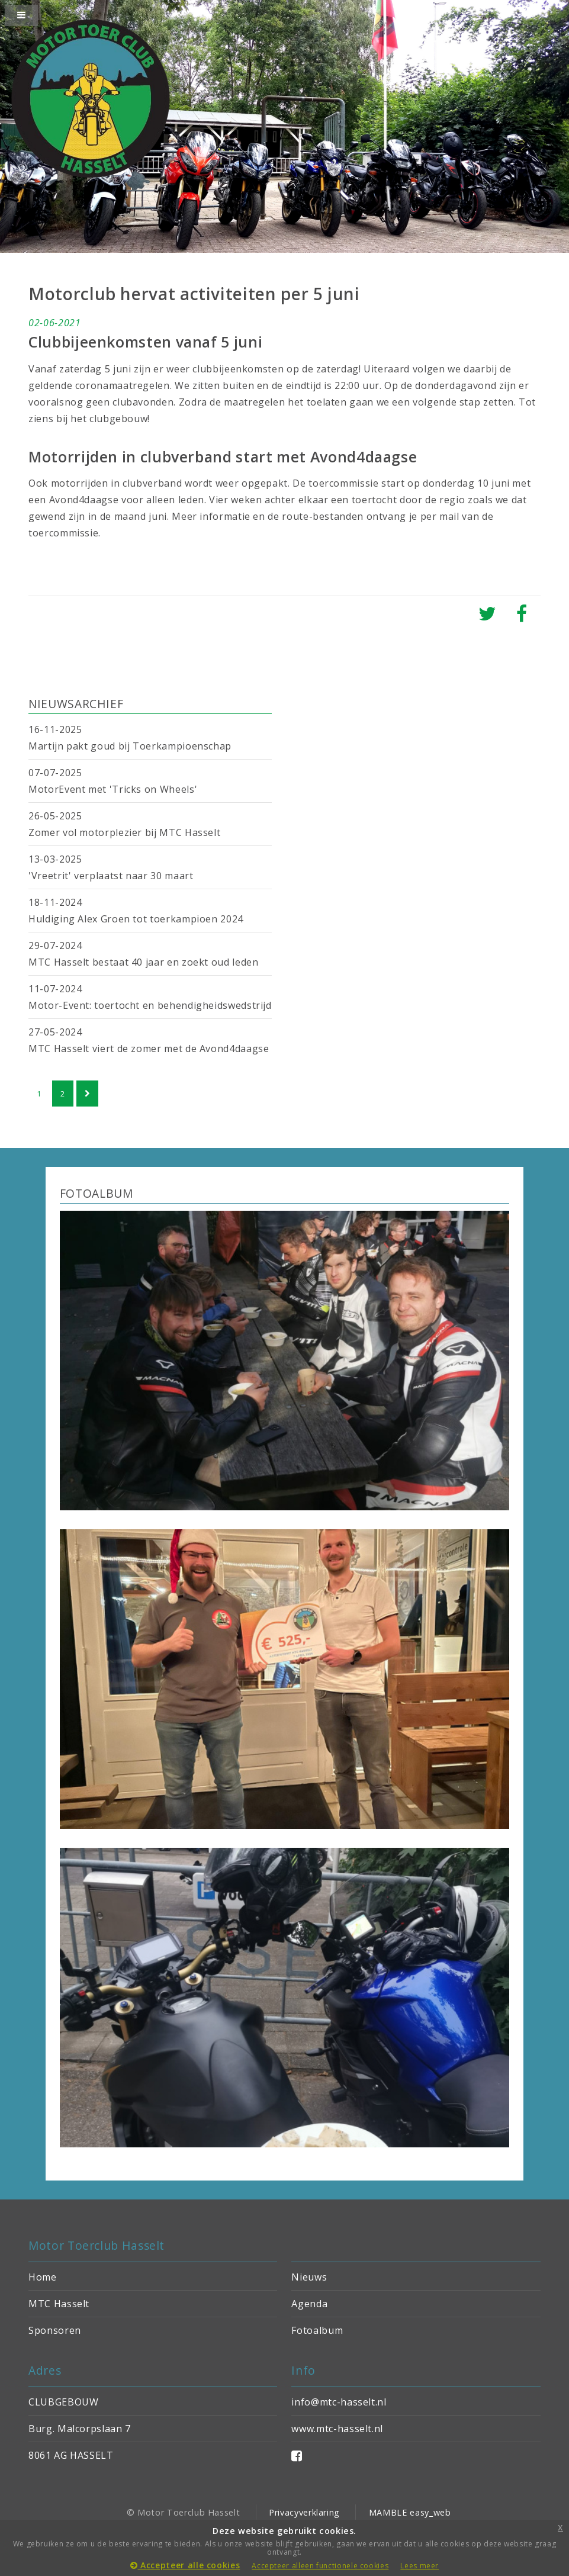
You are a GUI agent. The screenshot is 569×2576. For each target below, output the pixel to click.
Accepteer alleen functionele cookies (320, 2566)
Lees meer (419, 2566)
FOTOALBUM (96, 1193)
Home (42, 2277)
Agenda (309, 2303)
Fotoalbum (317, 2330)
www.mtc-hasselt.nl (337, 2428)
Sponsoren (54, 2330)
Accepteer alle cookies (185, 2565)
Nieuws (309, 2277)
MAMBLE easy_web (410, 2512)
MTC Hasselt (58, 2303)
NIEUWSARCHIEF (75, 704)
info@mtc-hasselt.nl (338, 2401)
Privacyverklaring (304, 2512)
